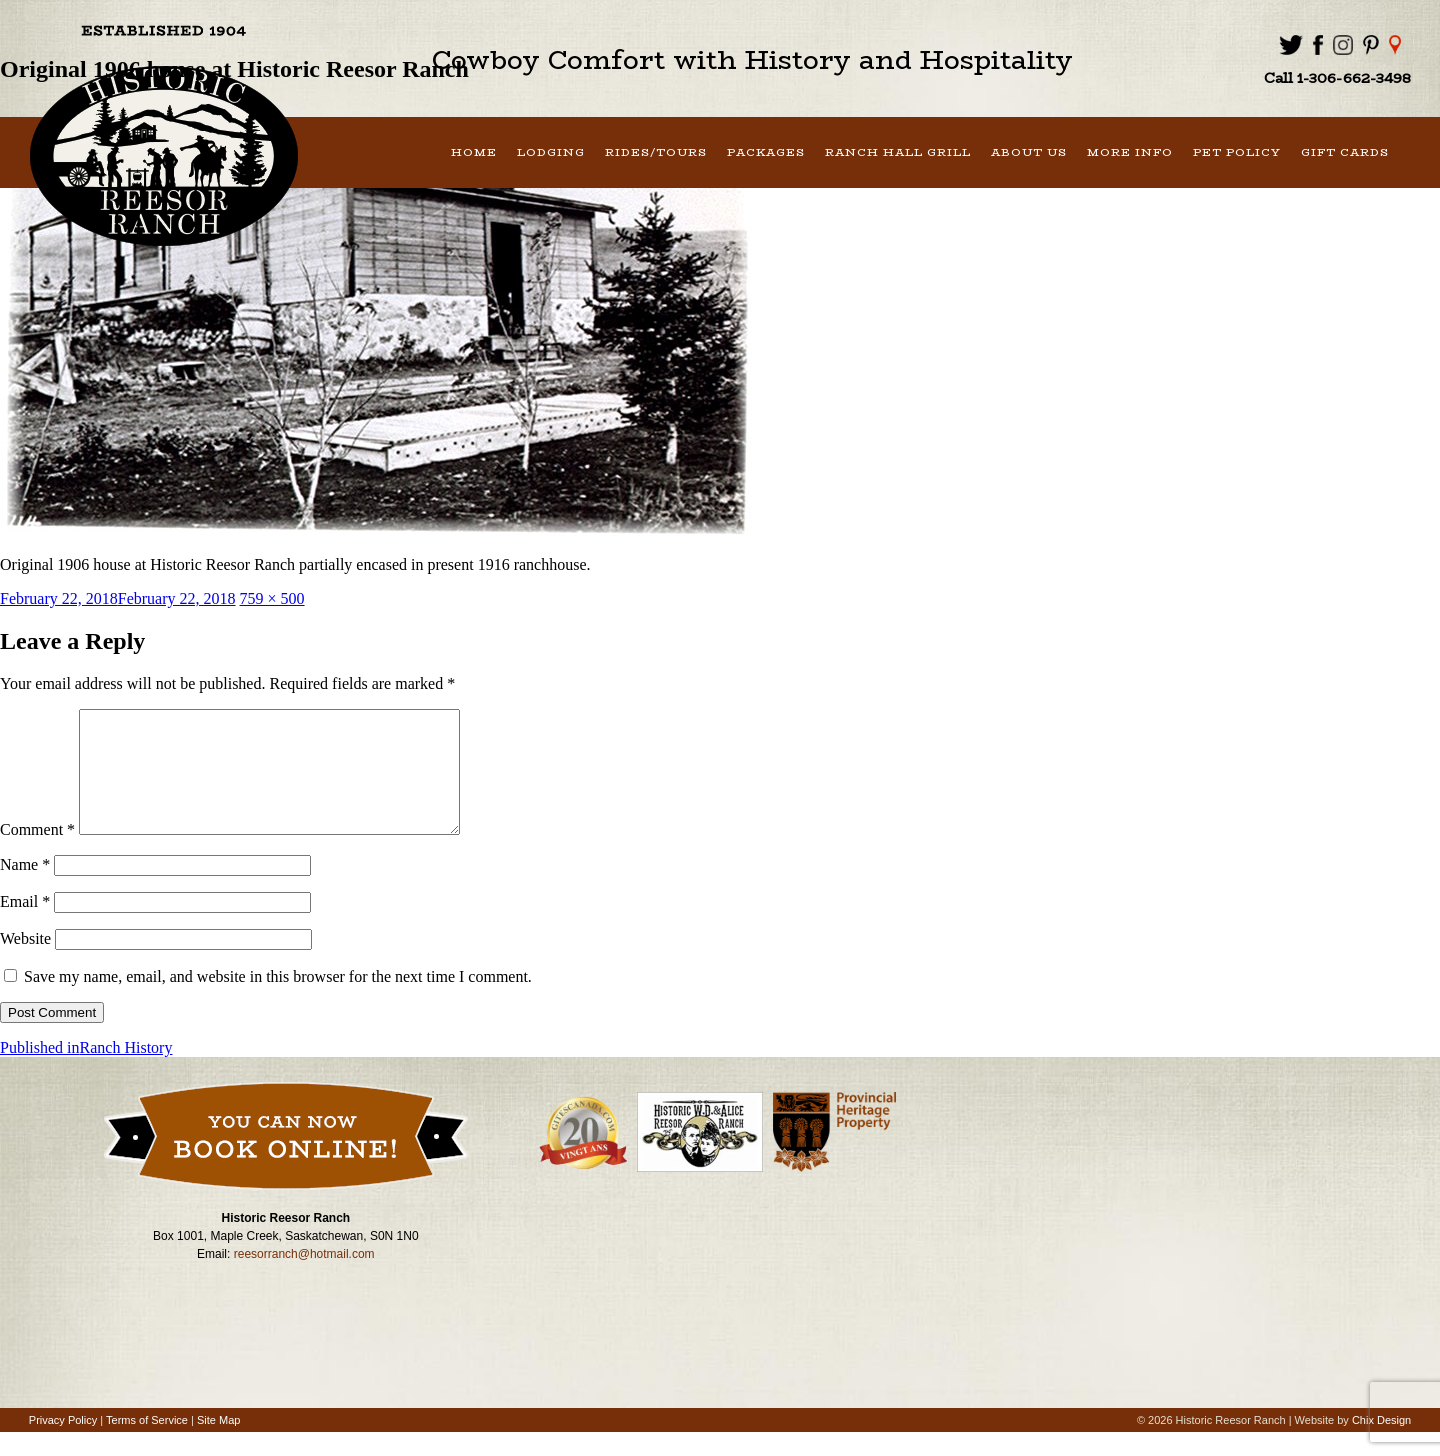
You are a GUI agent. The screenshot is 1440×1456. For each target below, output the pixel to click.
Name (25, 888)
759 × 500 (272, 598)
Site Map (218, 1444)
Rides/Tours (656, 152)
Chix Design (1381, 1444)
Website (25, 962)
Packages (766, 152)
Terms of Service (147, 1444)
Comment (37, 853)
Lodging (551, 152)
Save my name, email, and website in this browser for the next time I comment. (278, 1000)
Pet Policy (1237, 152)
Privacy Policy (63, 1444)
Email (25, 925)
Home (474, 152)
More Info (1130, 152)
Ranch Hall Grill (898, 152)
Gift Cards (1345, 152)
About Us (1029, 152)
